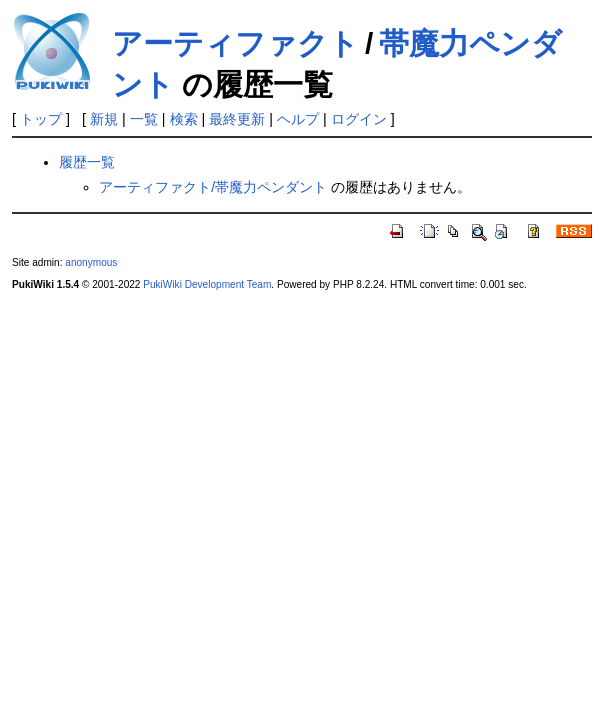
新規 (104, 119)
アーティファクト (235, 43)
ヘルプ (298, 119)
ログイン (359, 119)
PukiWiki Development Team (207, 284)
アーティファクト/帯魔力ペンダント (213, 187)
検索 (184, 119)
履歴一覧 (87, 162)
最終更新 (237, 119)
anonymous (91, 262)
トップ (41, 119)
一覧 (144, 119)
